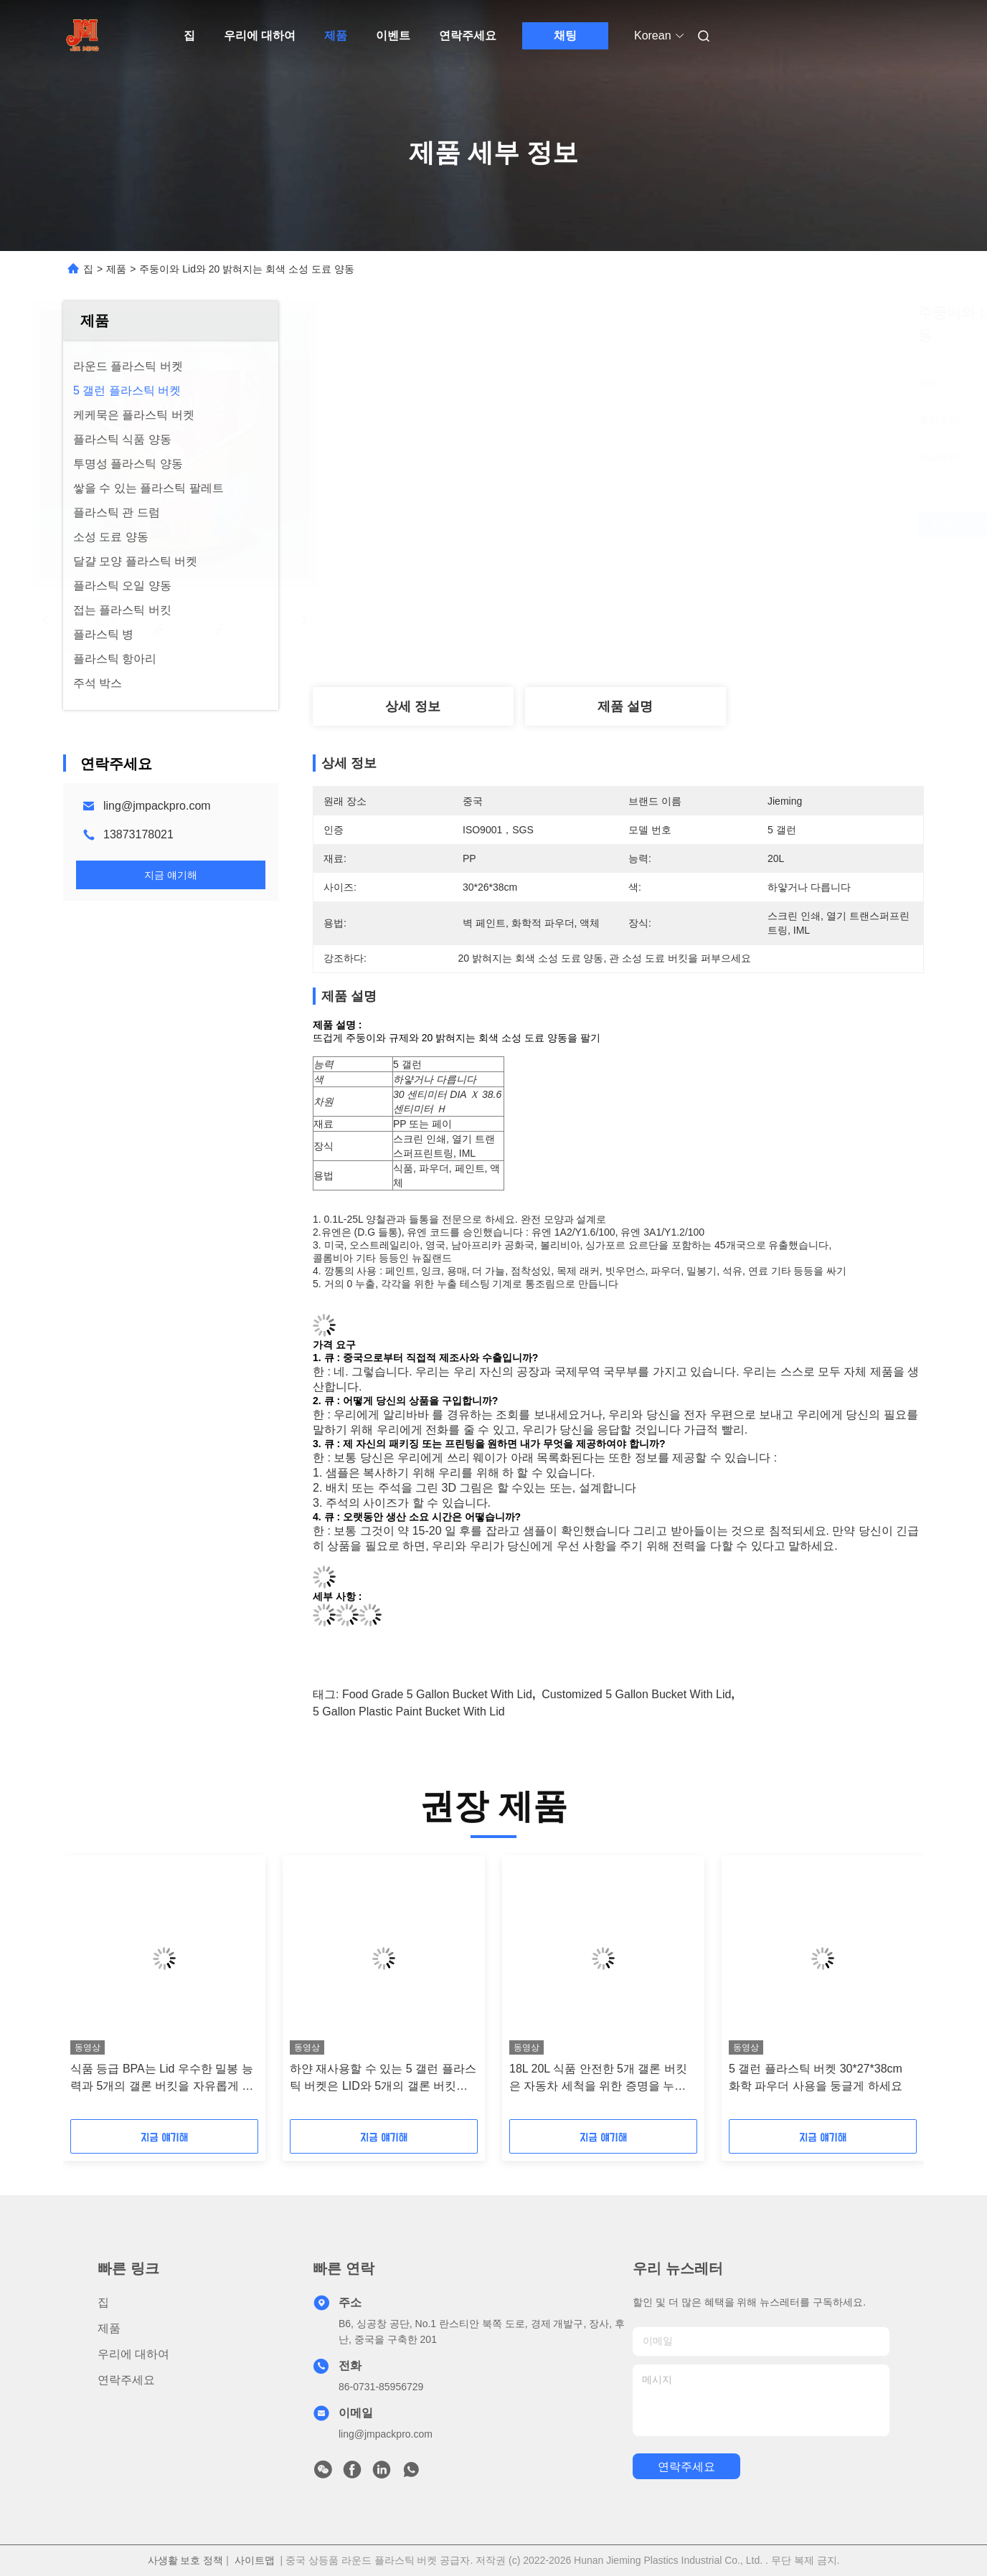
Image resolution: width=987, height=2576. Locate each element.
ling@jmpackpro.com (157, 806)
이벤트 (393, 35)
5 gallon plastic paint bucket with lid (409, 1711)
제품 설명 (625, 706)
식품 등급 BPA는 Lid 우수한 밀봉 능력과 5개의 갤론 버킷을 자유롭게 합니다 (161, 2079)
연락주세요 (467, 35)
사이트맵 (255, 2560)
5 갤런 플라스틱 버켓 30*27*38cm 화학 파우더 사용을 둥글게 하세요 (815, 2077)
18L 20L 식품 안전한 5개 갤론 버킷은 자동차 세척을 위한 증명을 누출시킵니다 (598, 2079)
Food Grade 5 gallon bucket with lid (437, 1694)
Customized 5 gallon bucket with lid (636, 1694)
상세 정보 (412, 706)
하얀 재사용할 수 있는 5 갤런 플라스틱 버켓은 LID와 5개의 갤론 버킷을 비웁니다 (383, 2079)
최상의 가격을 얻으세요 (701, 524)
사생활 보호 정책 (186, 2560)
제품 (335, 35)
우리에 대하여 (260, 35)
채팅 (565, 35)
